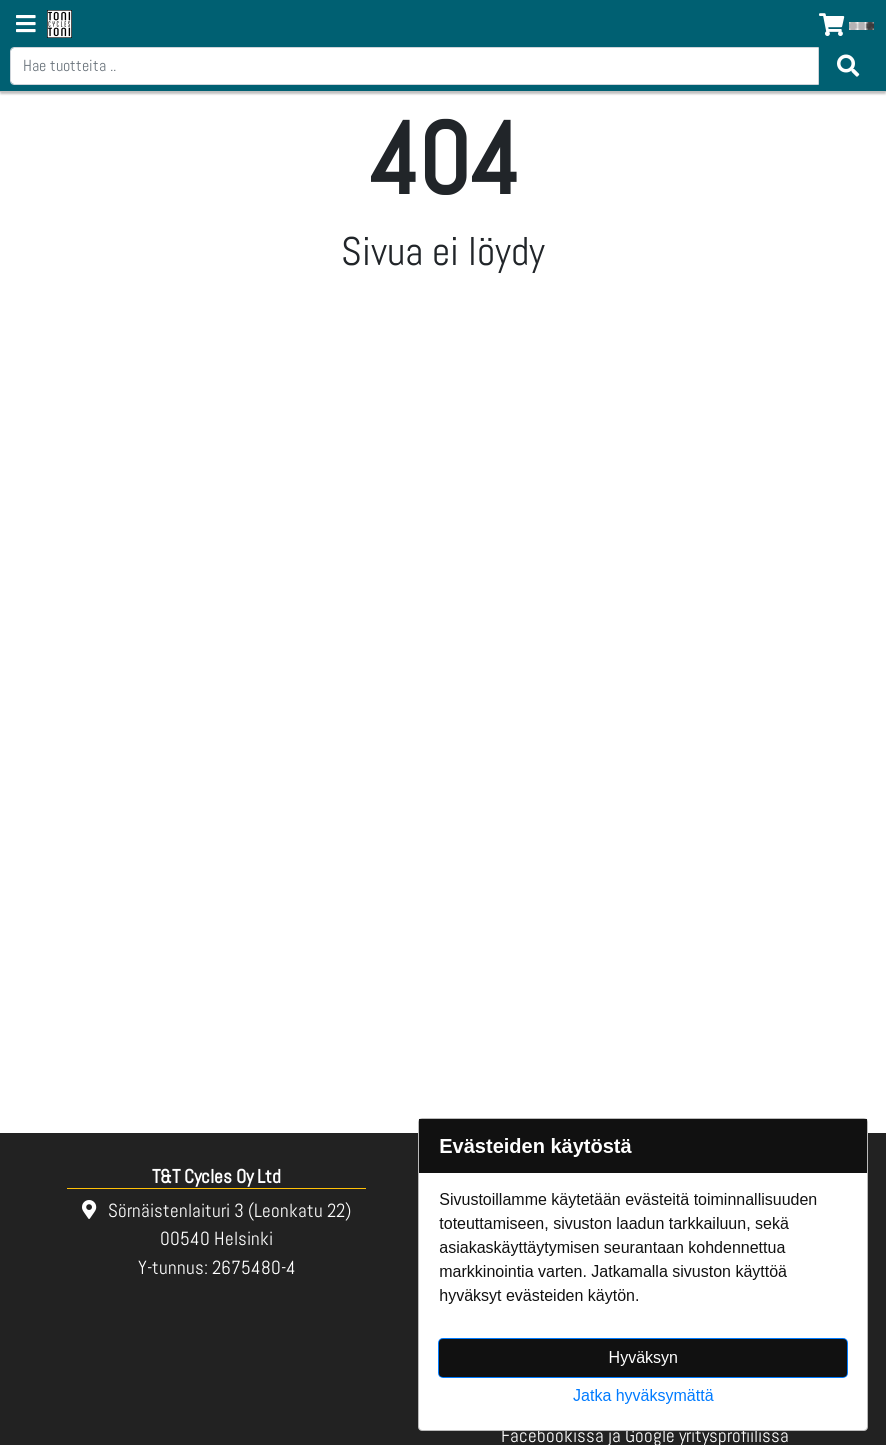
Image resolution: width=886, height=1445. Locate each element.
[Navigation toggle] (26, 26)
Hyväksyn (643, 1357)
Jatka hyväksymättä (643, 1395)
